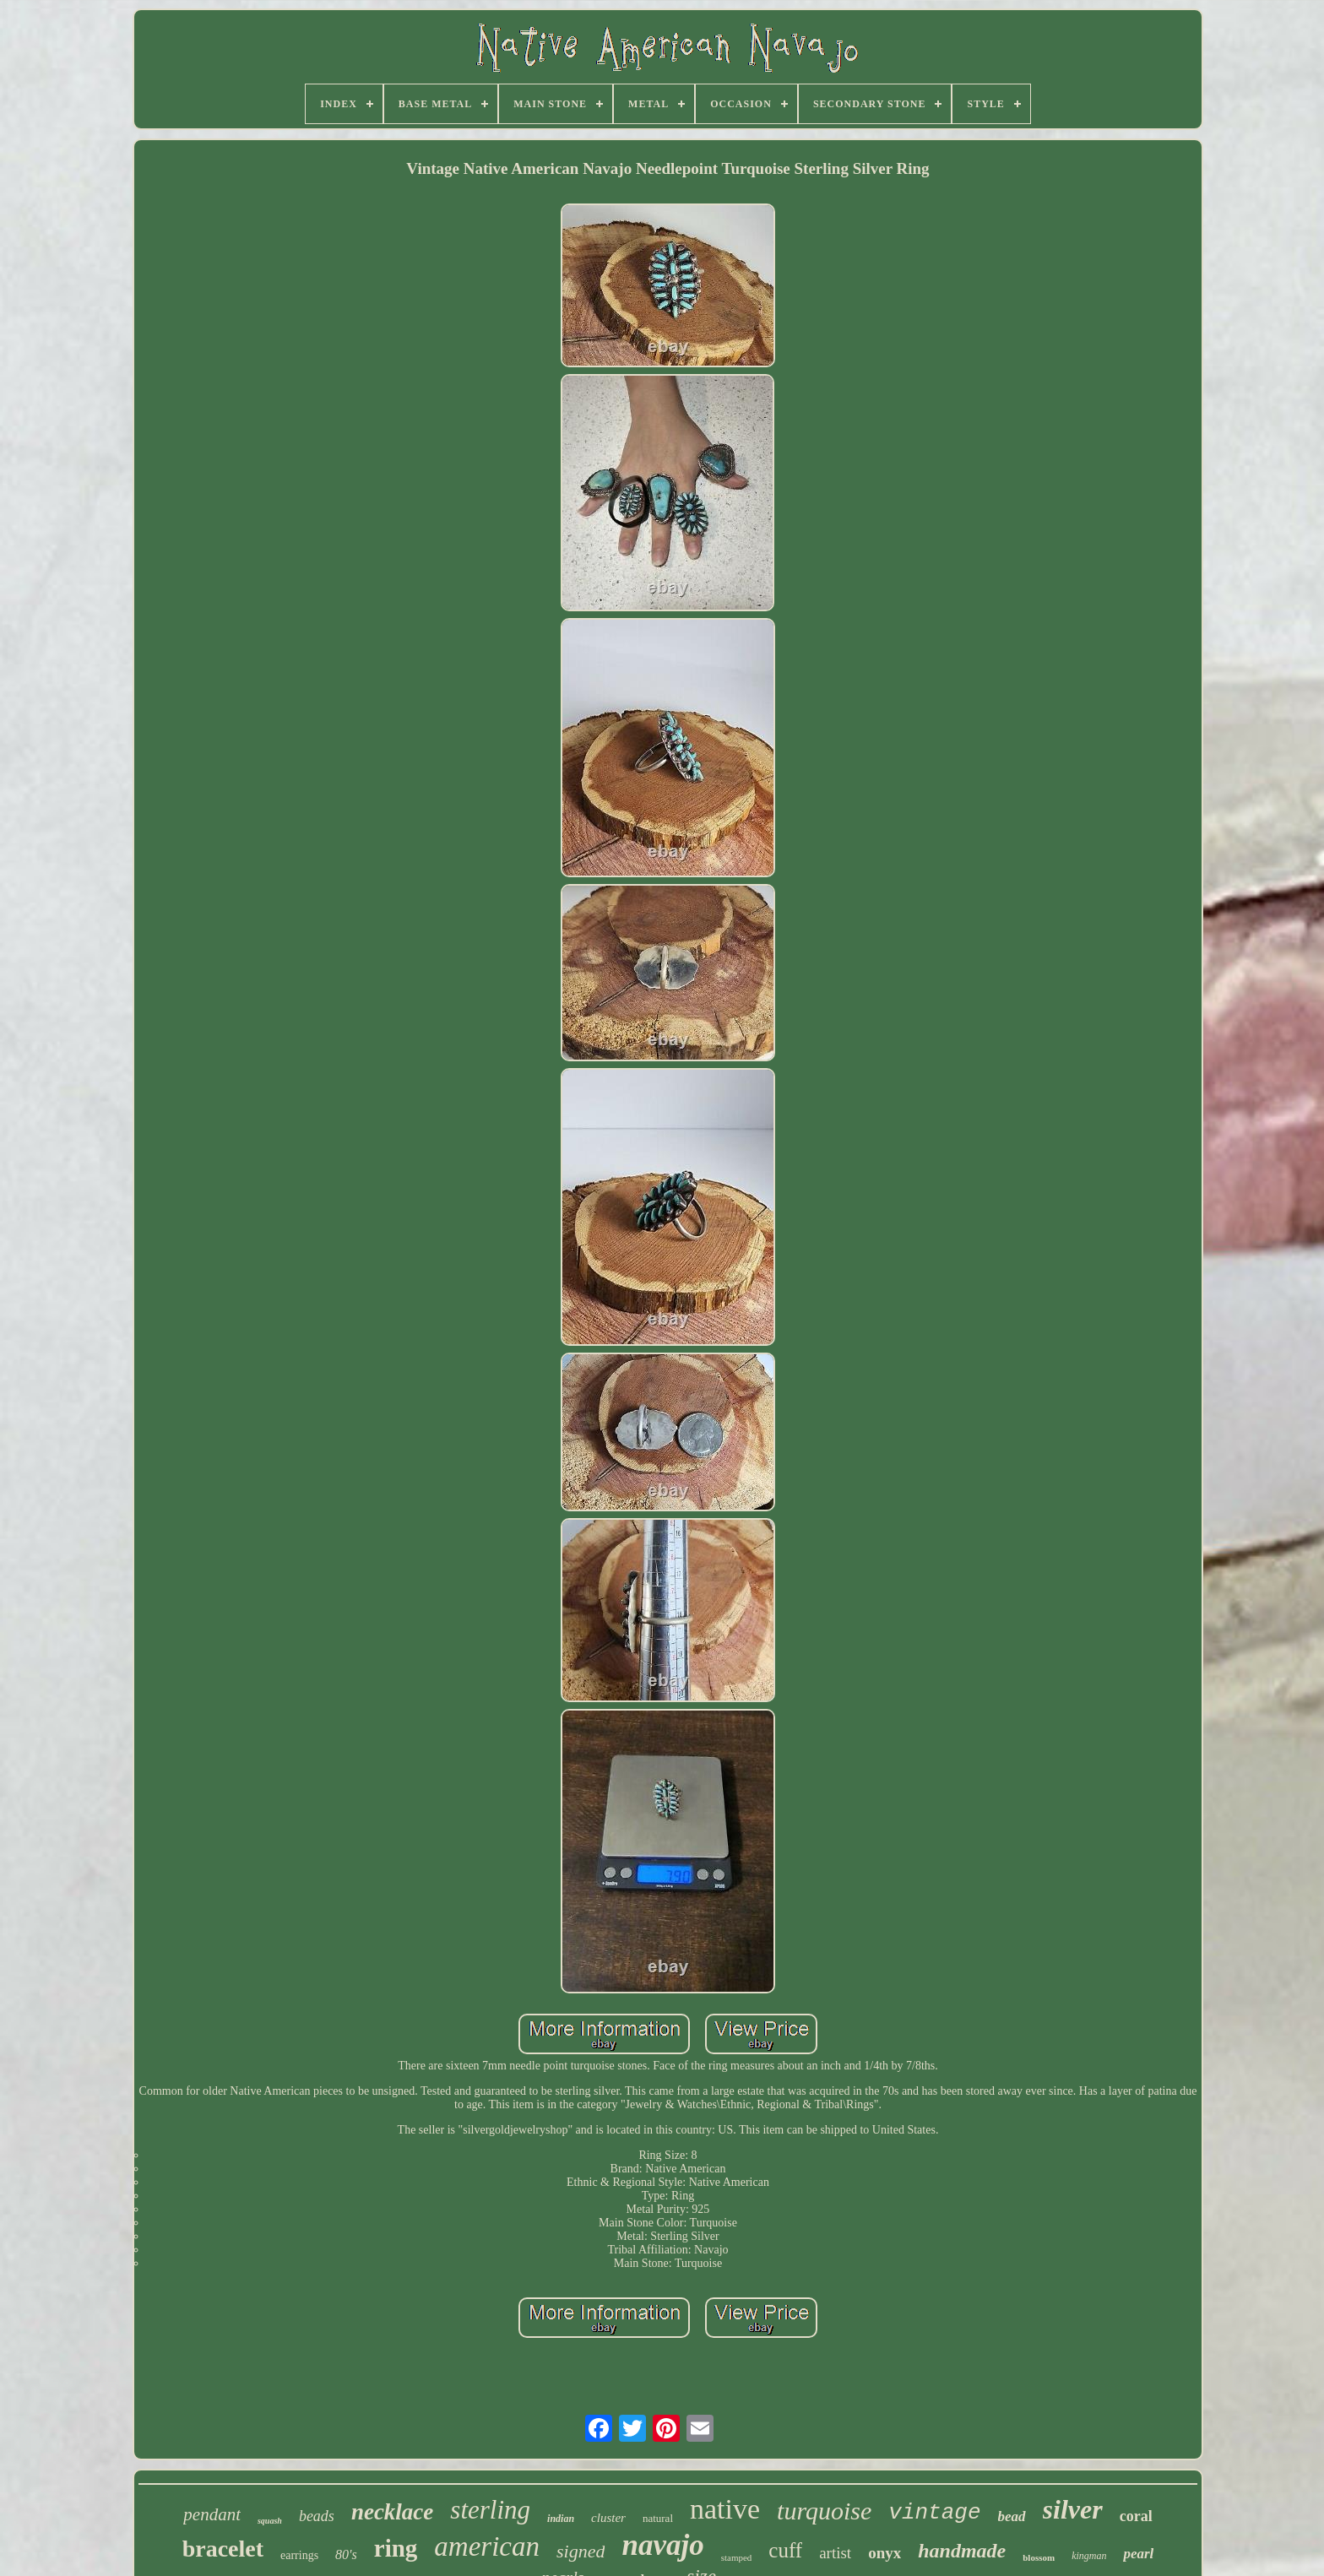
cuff (785, 2550)
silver (1073, 2509)
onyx (884, 2553)
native (725, 2508)
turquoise (824, 2510)
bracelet (222, 2548)
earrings (299, 2555)
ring (396, 2548)
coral (1136, 2516)
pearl (1138, 2554)
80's (346, 2554)
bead (1012, 2516)
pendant (212, 2514)
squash (270, 2520)
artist (835, 2553)
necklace (392, 2511)
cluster (608, 2517)
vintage (934, 2512)
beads (316, 2516)
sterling (490, 2509)
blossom (1039, 2557)
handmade (962, 2551)
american (487, 2546)
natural (658, 2518)
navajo (662, 2545)
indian (560, 2518)
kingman (1089, 2556)
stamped (736, 2557)
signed (580, 2551)
